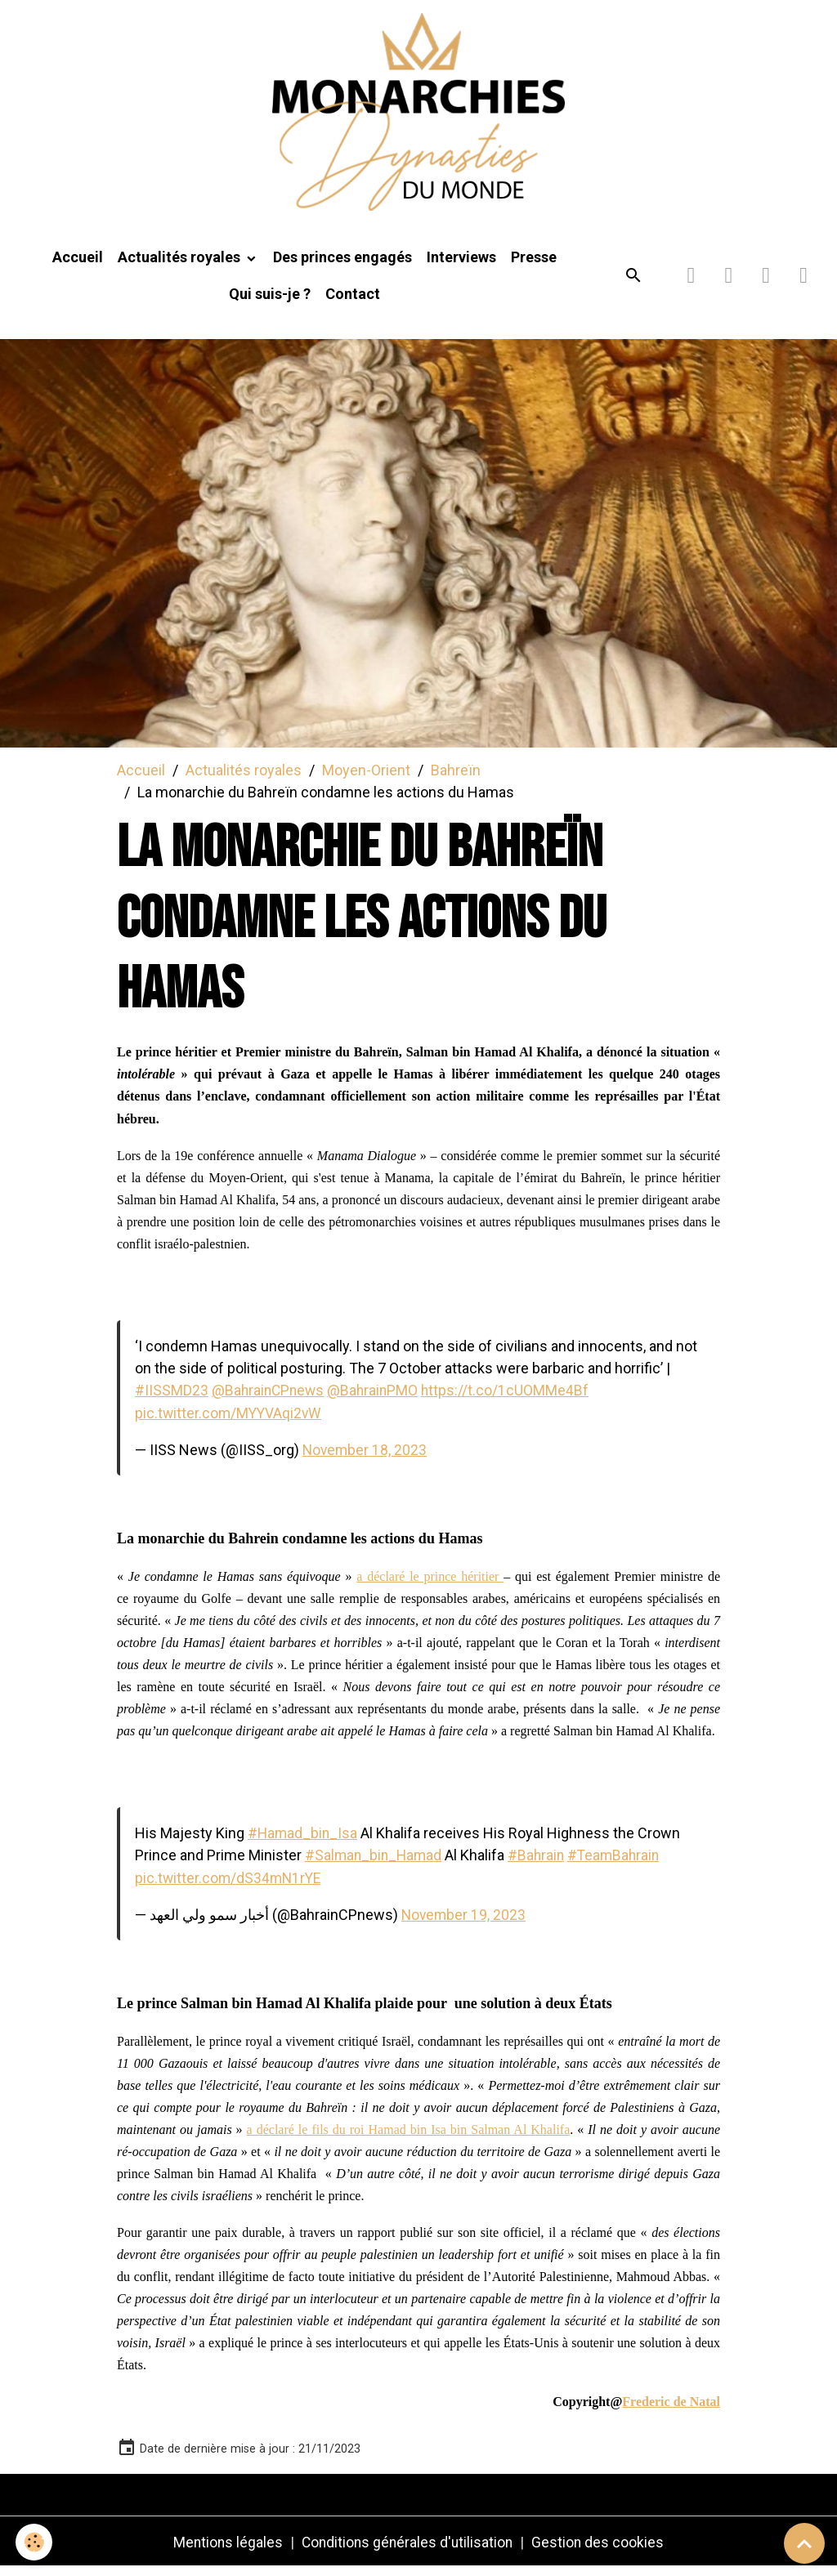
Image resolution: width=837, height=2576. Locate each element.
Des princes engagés (342, 266)
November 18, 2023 (365, 1458)
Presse (534, 266)
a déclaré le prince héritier (430, 1585)
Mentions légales (225, 2550)
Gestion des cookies (601, 2550)
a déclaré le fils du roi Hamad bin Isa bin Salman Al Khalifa (409, 2138)
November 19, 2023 (464, 1922)
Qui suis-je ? (270, 303)
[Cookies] (34, 2542)
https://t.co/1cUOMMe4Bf (511, 1400)
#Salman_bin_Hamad (375, 1864)
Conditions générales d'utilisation (408, 2550)
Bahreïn (456, 779)
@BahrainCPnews (270, 1400)
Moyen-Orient (366, 779)
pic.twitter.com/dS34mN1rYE (230, 1886)
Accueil (77, 266)
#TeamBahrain (620, 1864)
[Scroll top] (804, 2543)
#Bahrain (541, 1864)
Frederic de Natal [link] (671, 2410)
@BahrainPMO (377, 1400)
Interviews (461, 266)
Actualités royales (181, 266)
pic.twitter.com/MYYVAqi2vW (230, 1422)
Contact (352, 303)
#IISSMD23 (171, 1400)
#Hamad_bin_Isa (304, 1842)
